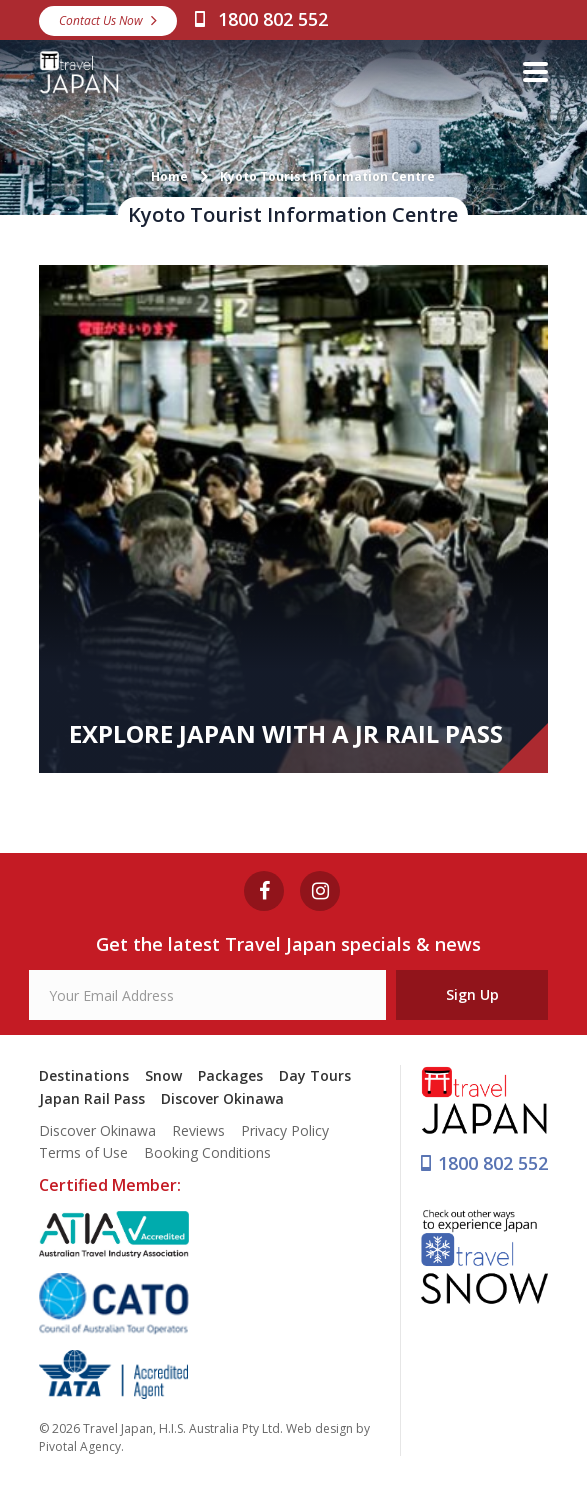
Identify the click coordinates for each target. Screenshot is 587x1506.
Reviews (198, 1130)
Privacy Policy (285, 1130)
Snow (163, 1075)
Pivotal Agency (80, 1446)
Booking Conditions (207, 1152)
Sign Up (472, 994)
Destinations (84, 1075)
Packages (230, 1075)
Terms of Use (83, 1152)
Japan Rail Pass (92, 1098)
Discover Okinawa (222, 1098)
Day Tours (315, 1075)
